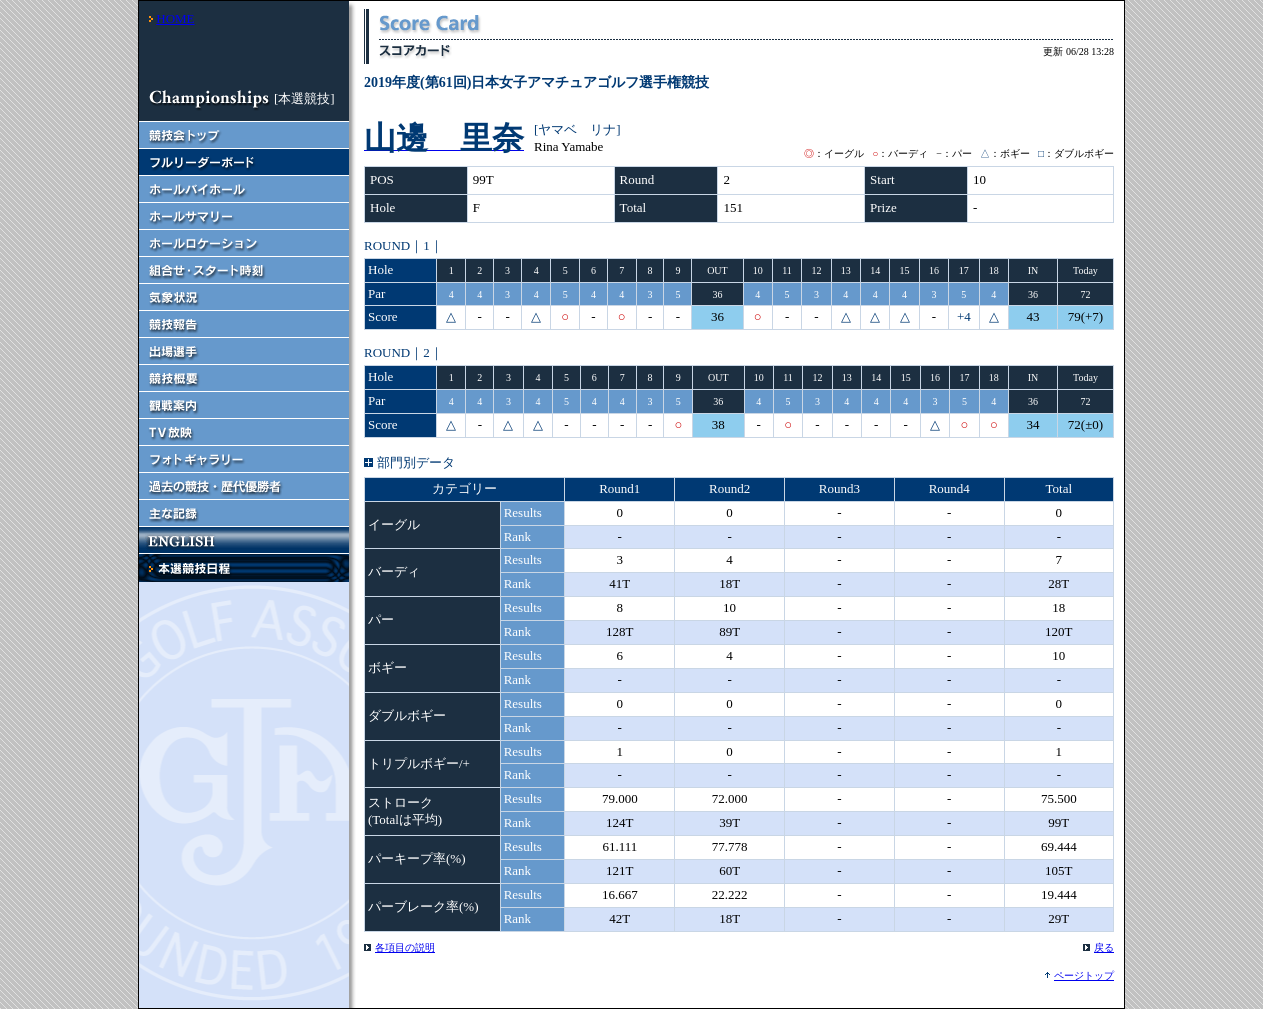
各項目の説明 (405, 947)
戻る (1104, 947)
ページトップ (1084, 975)
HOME (175, 18)
